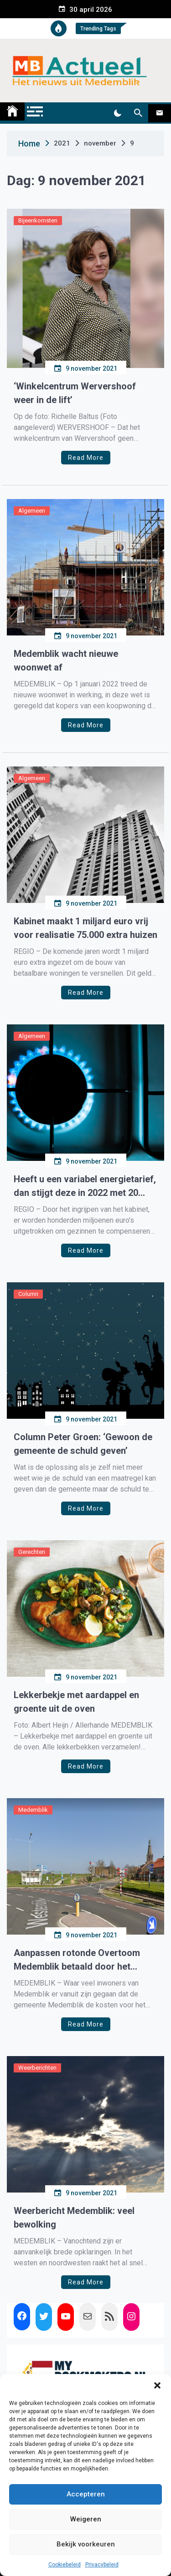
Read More (86, 457)
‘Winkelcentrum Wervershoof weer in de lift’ (75, 393)
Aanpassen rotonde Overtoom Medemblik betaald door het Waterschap (77, 1960)
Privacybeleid (102, 2564)
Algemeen (31, 510)
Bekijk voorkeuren (86, 2544)
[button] (157, 2385)
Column (28, 1294)
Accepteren (86, 2494)
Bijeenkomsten (37, 220)
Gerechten (31, 1551)
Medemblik (33, 1809)
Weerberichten (37, 2067)
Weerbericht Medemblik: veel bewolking (74, 2217)
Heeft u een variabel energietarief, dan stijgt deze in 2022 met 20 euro (85, 1187)
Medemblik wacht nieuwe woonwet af (66, 660)
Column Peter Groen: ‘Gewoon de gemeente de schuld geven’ (83, 1444)
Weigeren (85, 2519)
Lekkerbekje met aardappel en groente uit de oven (76, 1701)
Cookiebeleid (64, 2564)
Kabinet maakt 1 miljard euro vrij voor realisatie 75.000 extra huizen (85, 928)
